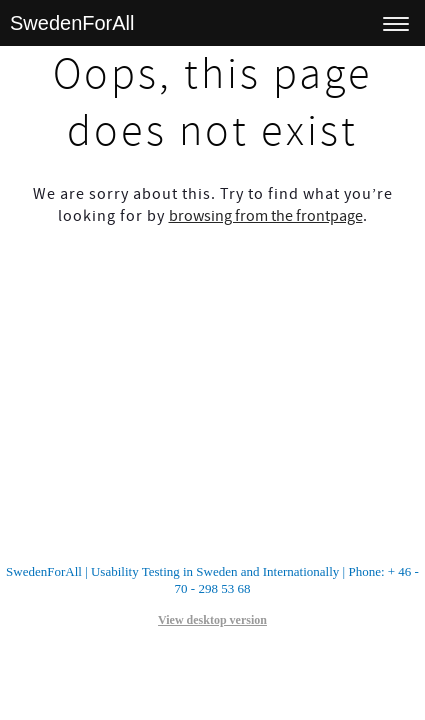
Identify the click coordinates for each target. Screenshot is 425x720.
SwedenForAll (72, 23)
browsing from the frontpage (266, 216)
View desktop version (212, 620)
